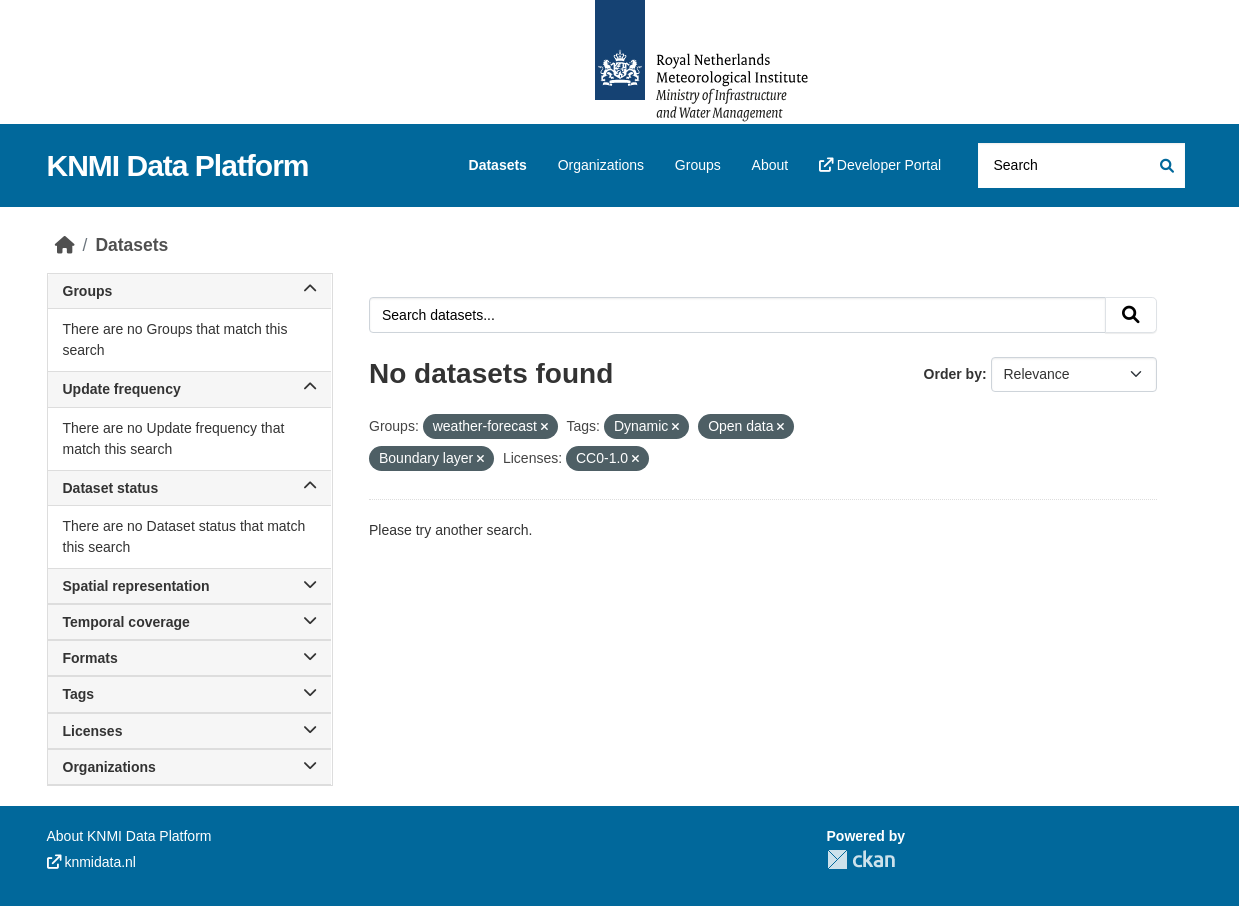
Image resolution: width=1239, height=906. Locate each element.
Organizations (601, 165)
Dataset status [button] (190, 488)
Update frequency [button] (190, 389)
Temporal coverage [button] (190, 622)
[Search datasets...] (1081, 165)
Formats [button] (190, 658)
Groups (698, 165)
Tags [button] (190, 694)
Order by (953, 374)
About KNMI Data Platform (129, 836)
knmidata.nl (91, 862)
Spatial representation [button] (190, 586)
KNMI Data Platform (178, 165)
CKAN (861, 859)
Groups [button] (190, 291)
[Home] (65, 245)
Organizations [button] (190, 767)
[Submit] (1165, 165)
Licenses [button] (190, 731)
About (770, 165)
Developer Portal (880, 165)
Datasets (498, 165)
